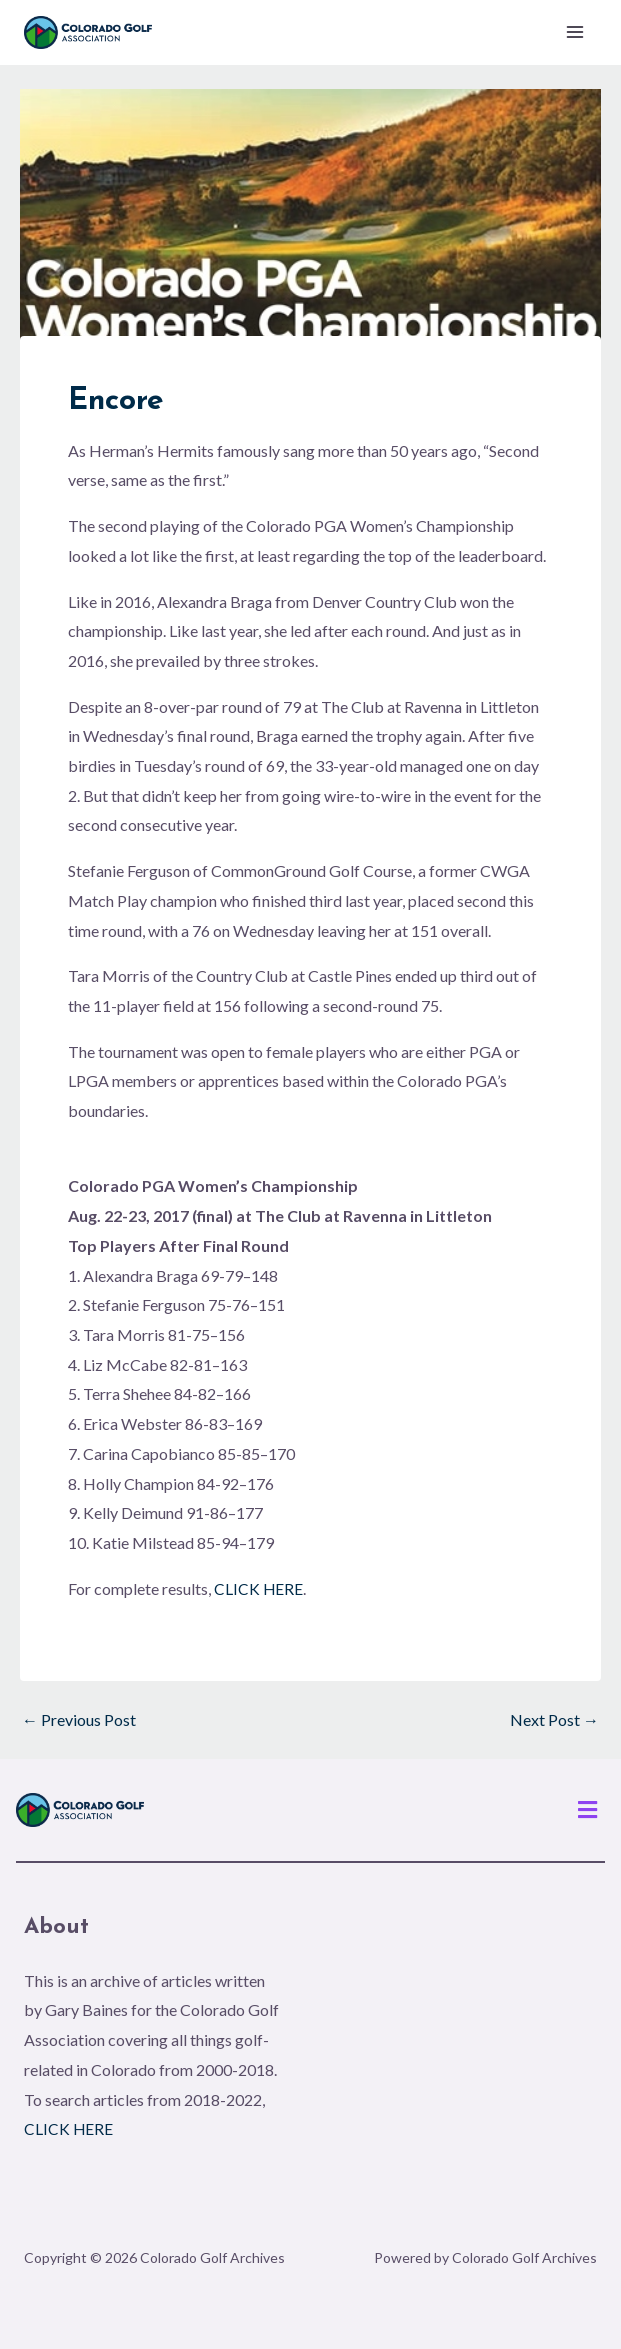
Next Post (554, 1721)
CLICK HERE (259, 1589)
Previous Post (79, 1721)
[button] (588, 1810)
